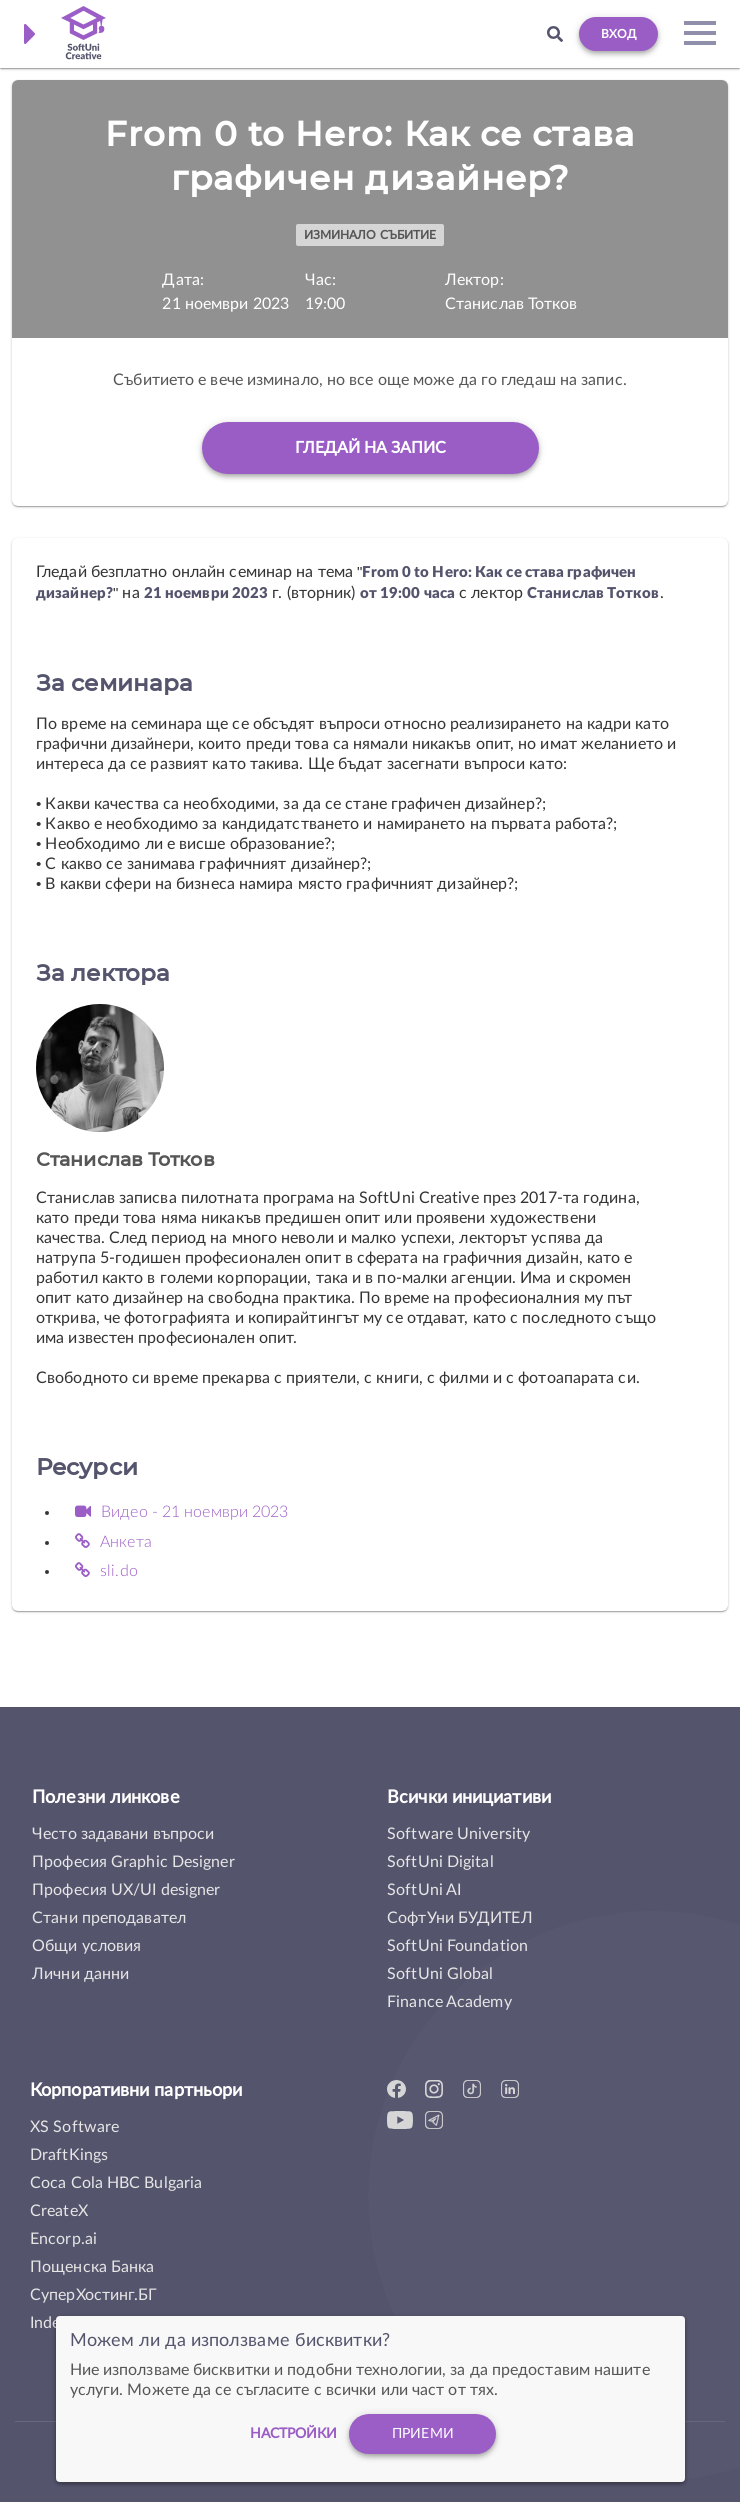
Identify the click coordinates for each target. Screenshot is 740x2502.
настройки (294, 2434)
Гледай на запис (370, 448)
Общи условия (86, 1946)
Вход (618, 34)
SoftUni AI (424, 1890)
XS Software (74, 2127)
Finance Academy (449, 2002)
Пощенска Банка (92, 2267)
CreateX (59, 2211)
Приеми (423, 2434)
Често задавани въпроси (123, 1834)
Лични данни (80, 1974)
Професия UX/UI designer (126, 1890)
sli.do (106, 1571)
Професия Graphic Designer (133, 1862)
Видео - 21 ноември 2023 (181, 1512)
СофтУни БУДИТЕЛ (460, 1918)
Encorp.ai (63, 2239)
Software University (458, 1834)
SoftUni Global (440, 1974)
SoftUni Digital (440, 1862)
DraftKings (69, 2155)
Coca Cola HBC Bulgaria (116, 2183)
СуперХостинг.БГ (94, 2295)
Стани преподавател (109, 1918)
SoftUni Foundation (457, 1946)
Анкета (113, 1542)
